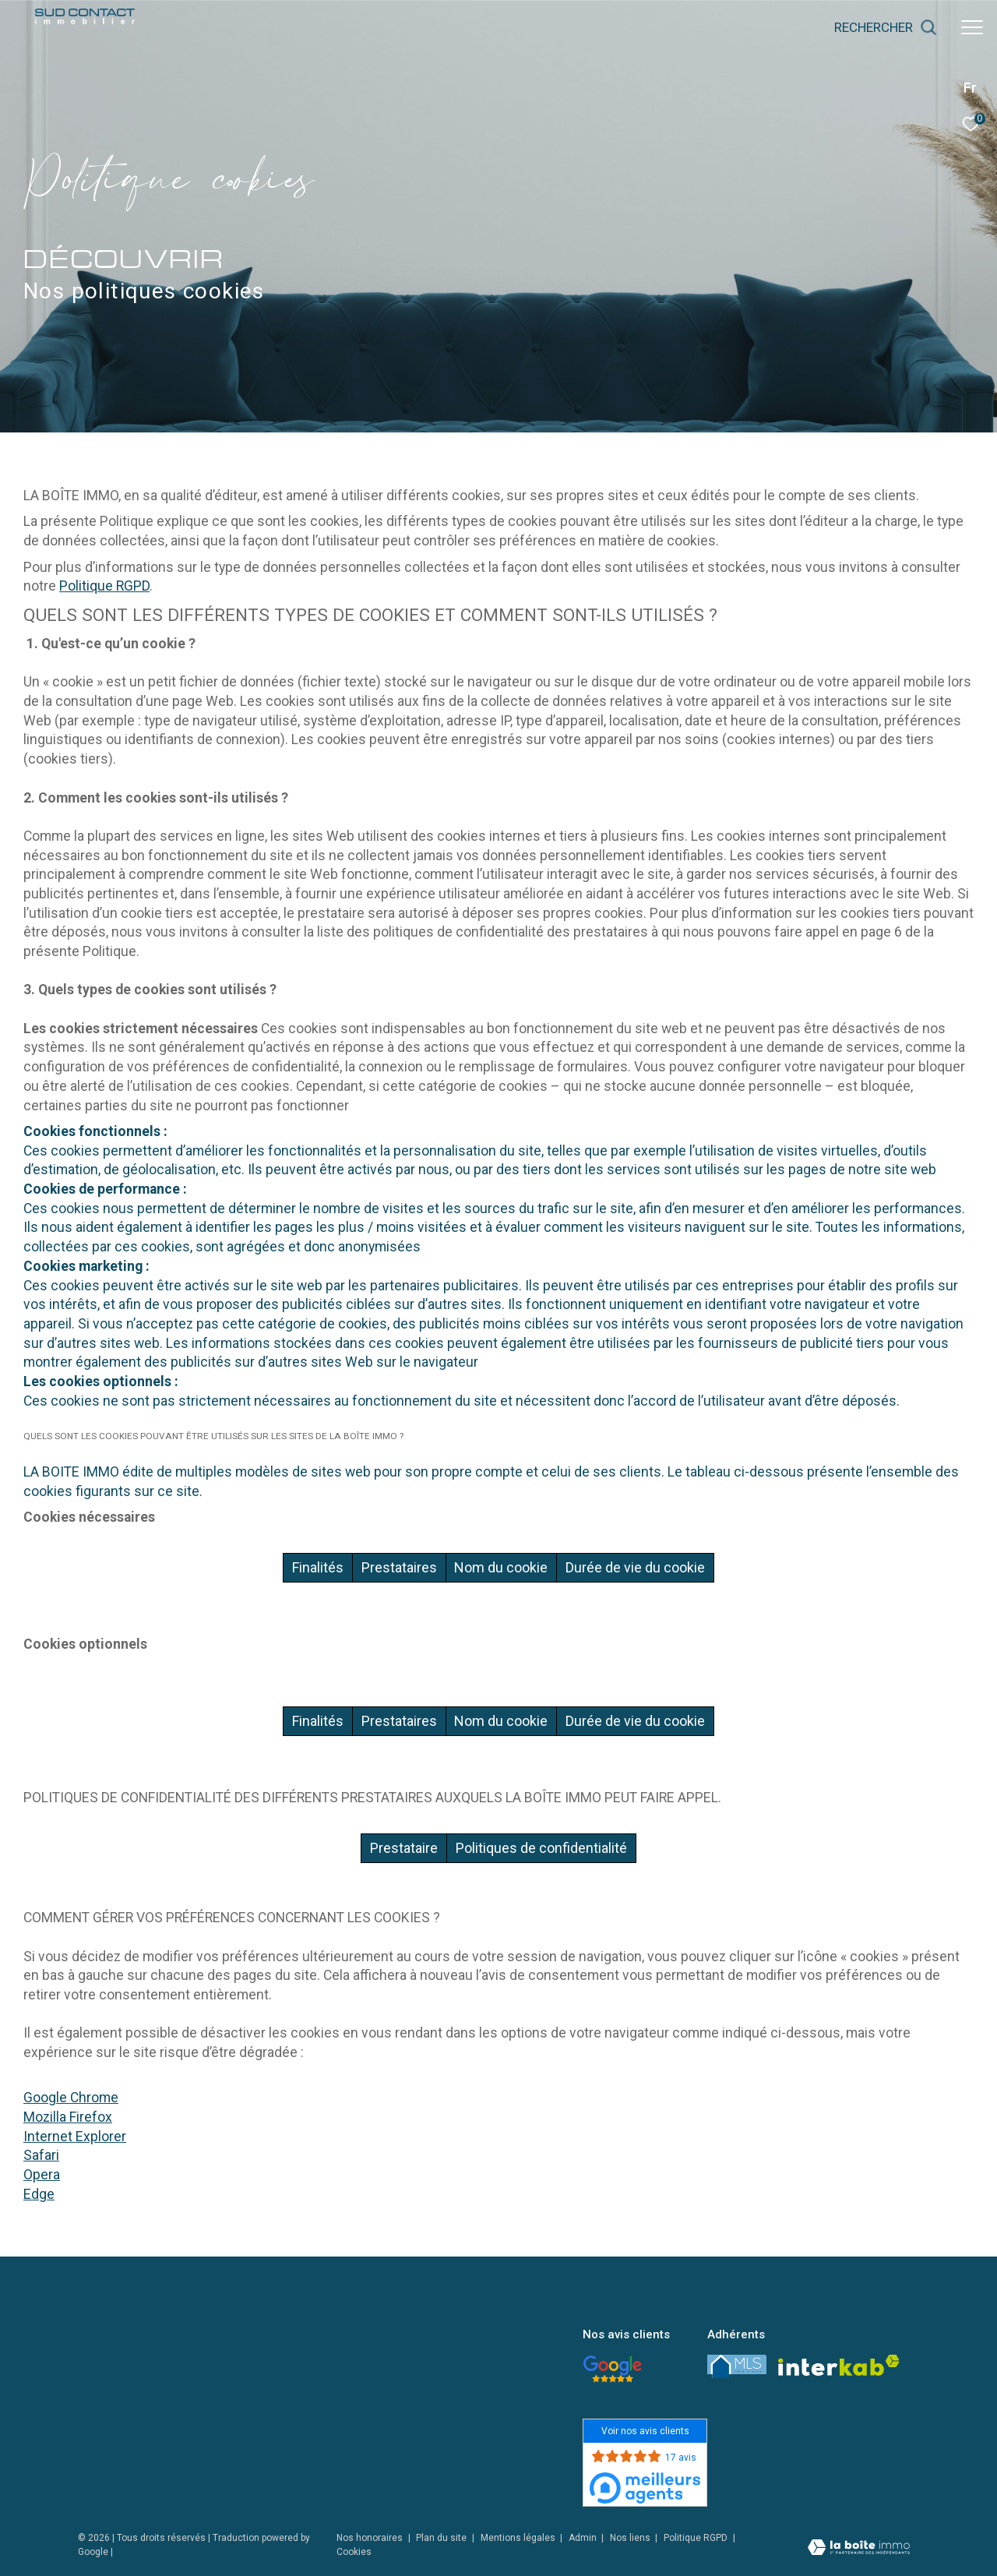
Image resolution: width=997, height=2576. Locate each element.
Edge (39, 2194)
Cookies (354, 2552)
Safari (41, 2155)
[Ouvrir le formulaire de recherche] (885, 27)
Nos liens (631, 2537)
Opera (41, 2175)
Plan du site (442, 2537)
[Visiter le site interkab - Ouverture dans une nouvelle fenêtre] (839, 2365)
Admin (584, 2537)
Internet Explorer (74, 2136)
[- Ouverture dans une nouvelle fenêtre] (612, 2369)
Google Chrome (70, 2097)
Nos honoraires (369, 2537)
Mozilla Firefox (67, 2117)
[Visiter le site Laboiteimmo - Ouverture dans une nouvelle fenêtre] (858, 2549)
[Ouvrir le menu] (972, 27)
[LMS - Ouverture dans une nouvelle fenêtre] (736, 2366)
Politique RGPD (104, 586)
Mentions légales (519, 2537)
